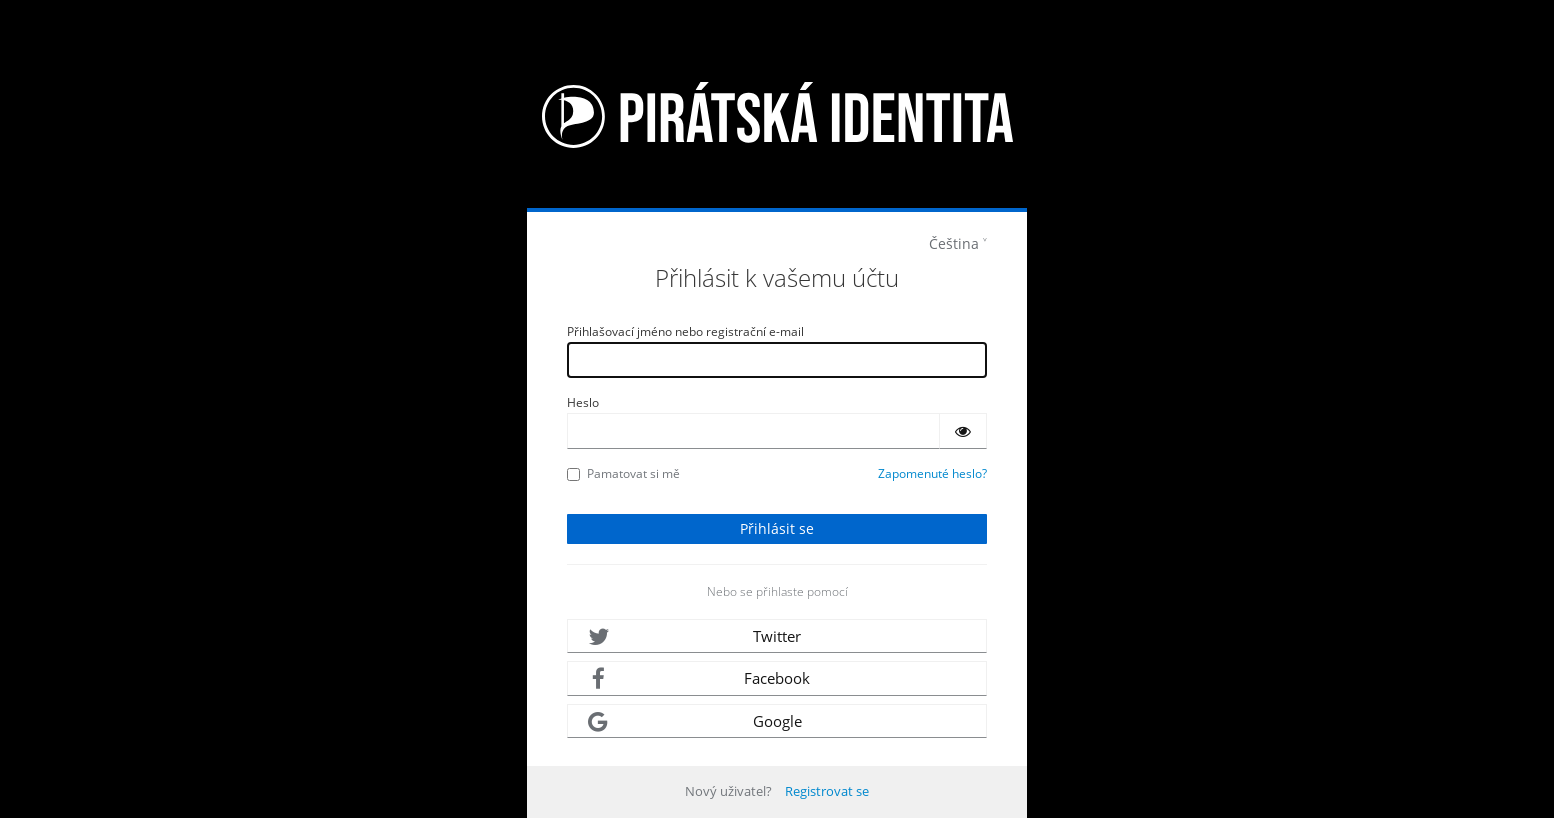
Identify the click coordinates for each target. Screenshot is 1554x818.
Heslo (583, 402)
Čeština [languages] (954, 243)
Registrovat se (827, 791)
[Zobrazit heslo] (963, 431)
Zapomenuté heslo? (932, 473)
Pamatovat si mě (623, 473)
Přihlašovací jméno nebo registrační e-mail (685, 331)
